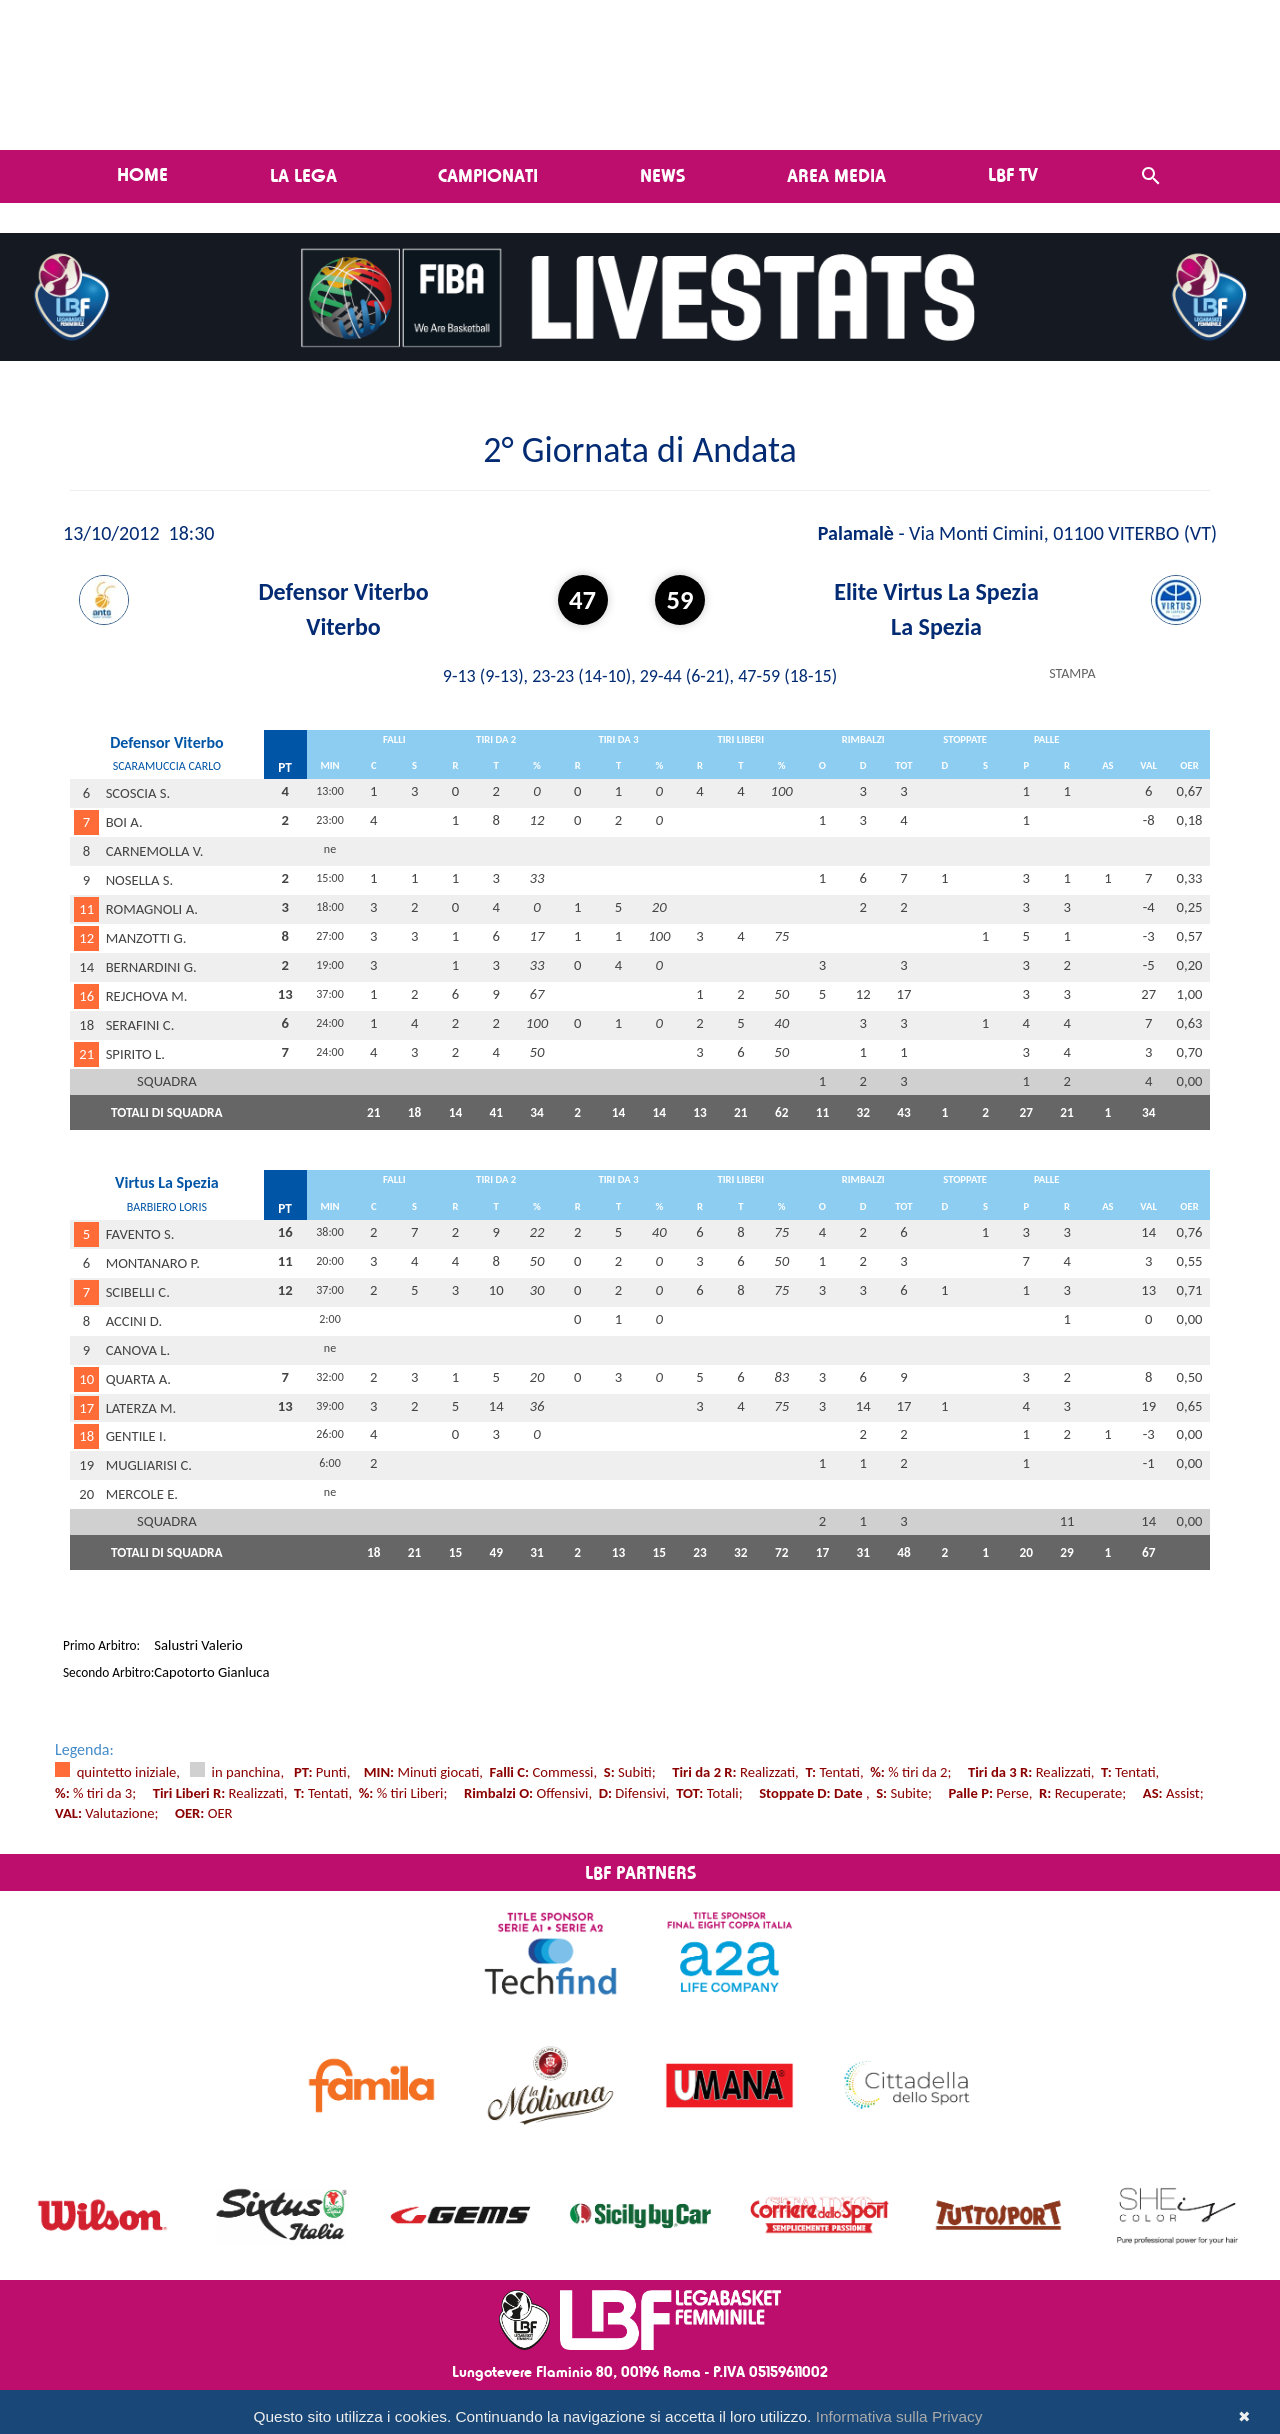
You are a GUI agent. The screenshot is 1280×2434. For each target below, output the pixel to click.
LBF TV (1013, 174)
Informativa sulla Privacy (899, 2416)
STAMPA (1072, 673)
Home (142, 174)
